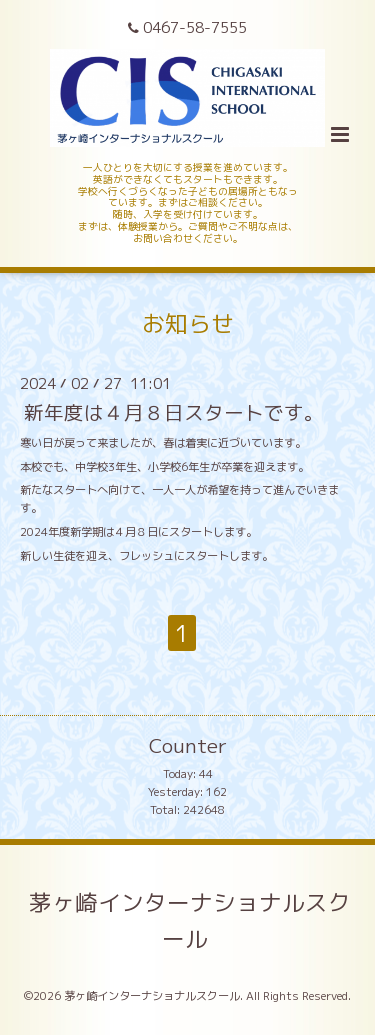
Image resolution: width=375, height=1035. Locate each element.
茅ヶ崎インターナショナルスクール (190, 920)
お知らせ (188, 323)
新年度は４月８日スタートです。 (174, 412)
